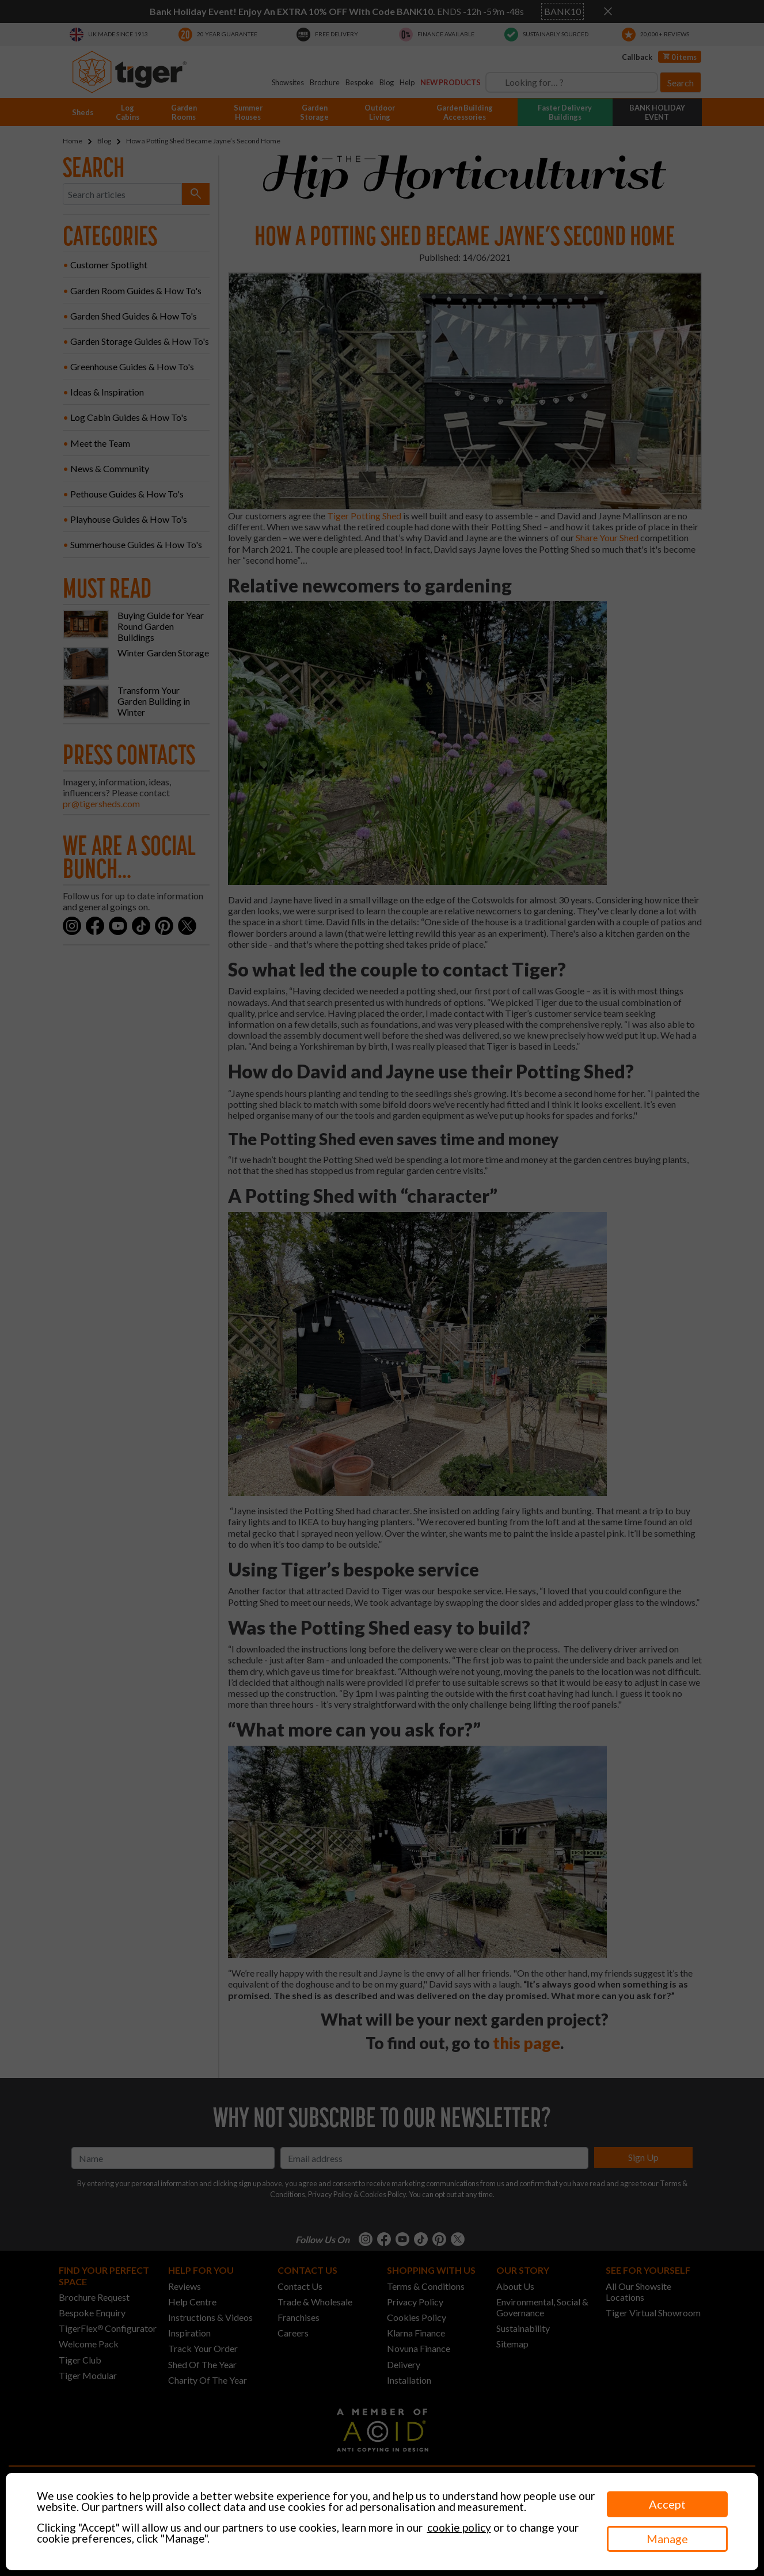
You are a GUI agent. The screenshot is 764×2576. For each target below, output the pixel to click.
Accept (667, 2504)
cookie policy (459, 2527)
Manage (667, 2538)
